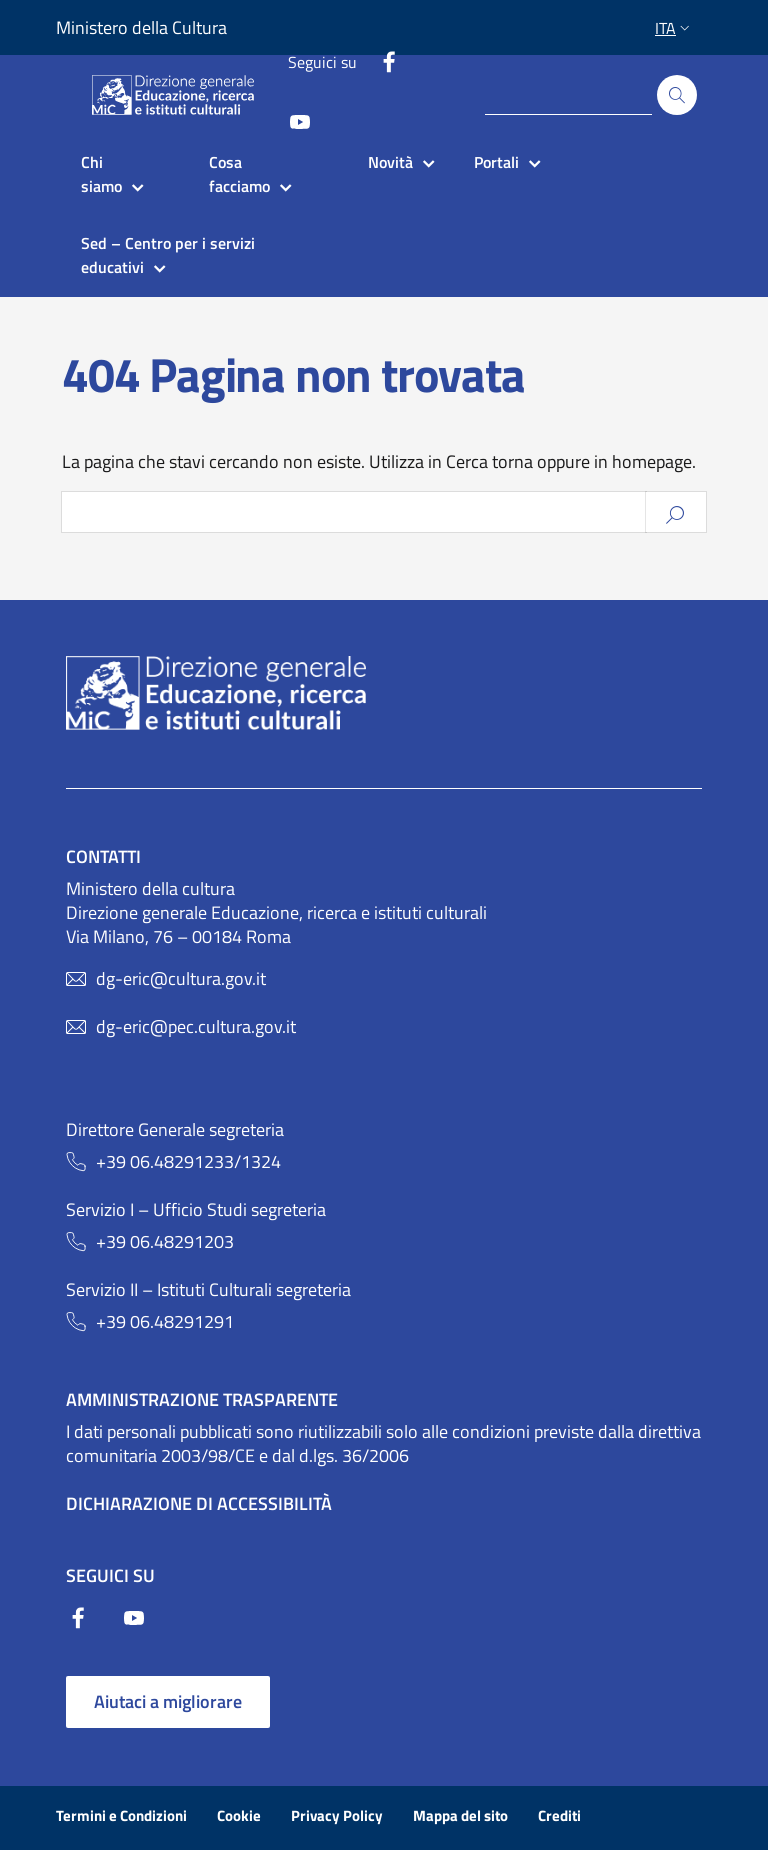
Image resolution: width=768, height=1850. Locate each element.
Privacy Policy (337, 1815)
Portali (496, 162)
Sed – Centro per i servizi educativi (170, 255)
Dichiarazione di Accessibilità (199, 1503)
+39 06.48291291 (165, 1322)
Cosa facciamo (239, 174)
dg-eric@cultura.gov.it (181, 979)
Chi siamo (101, 174)
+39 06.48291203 (165, 1242)
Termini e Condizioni (121, 1815)
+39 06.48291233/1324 (188, 1162)
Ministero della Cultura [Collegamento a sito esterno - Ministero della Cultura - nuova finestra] (141, 28)
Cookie (239, 1815)
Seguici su (322, 62)
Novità (390, 162)
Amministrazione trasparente (202, 1399)
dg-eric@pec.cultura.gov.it (196, 1027)
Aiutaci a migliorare (168, 1701)
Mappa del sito (460, 1815)
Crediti (559, 1815)
